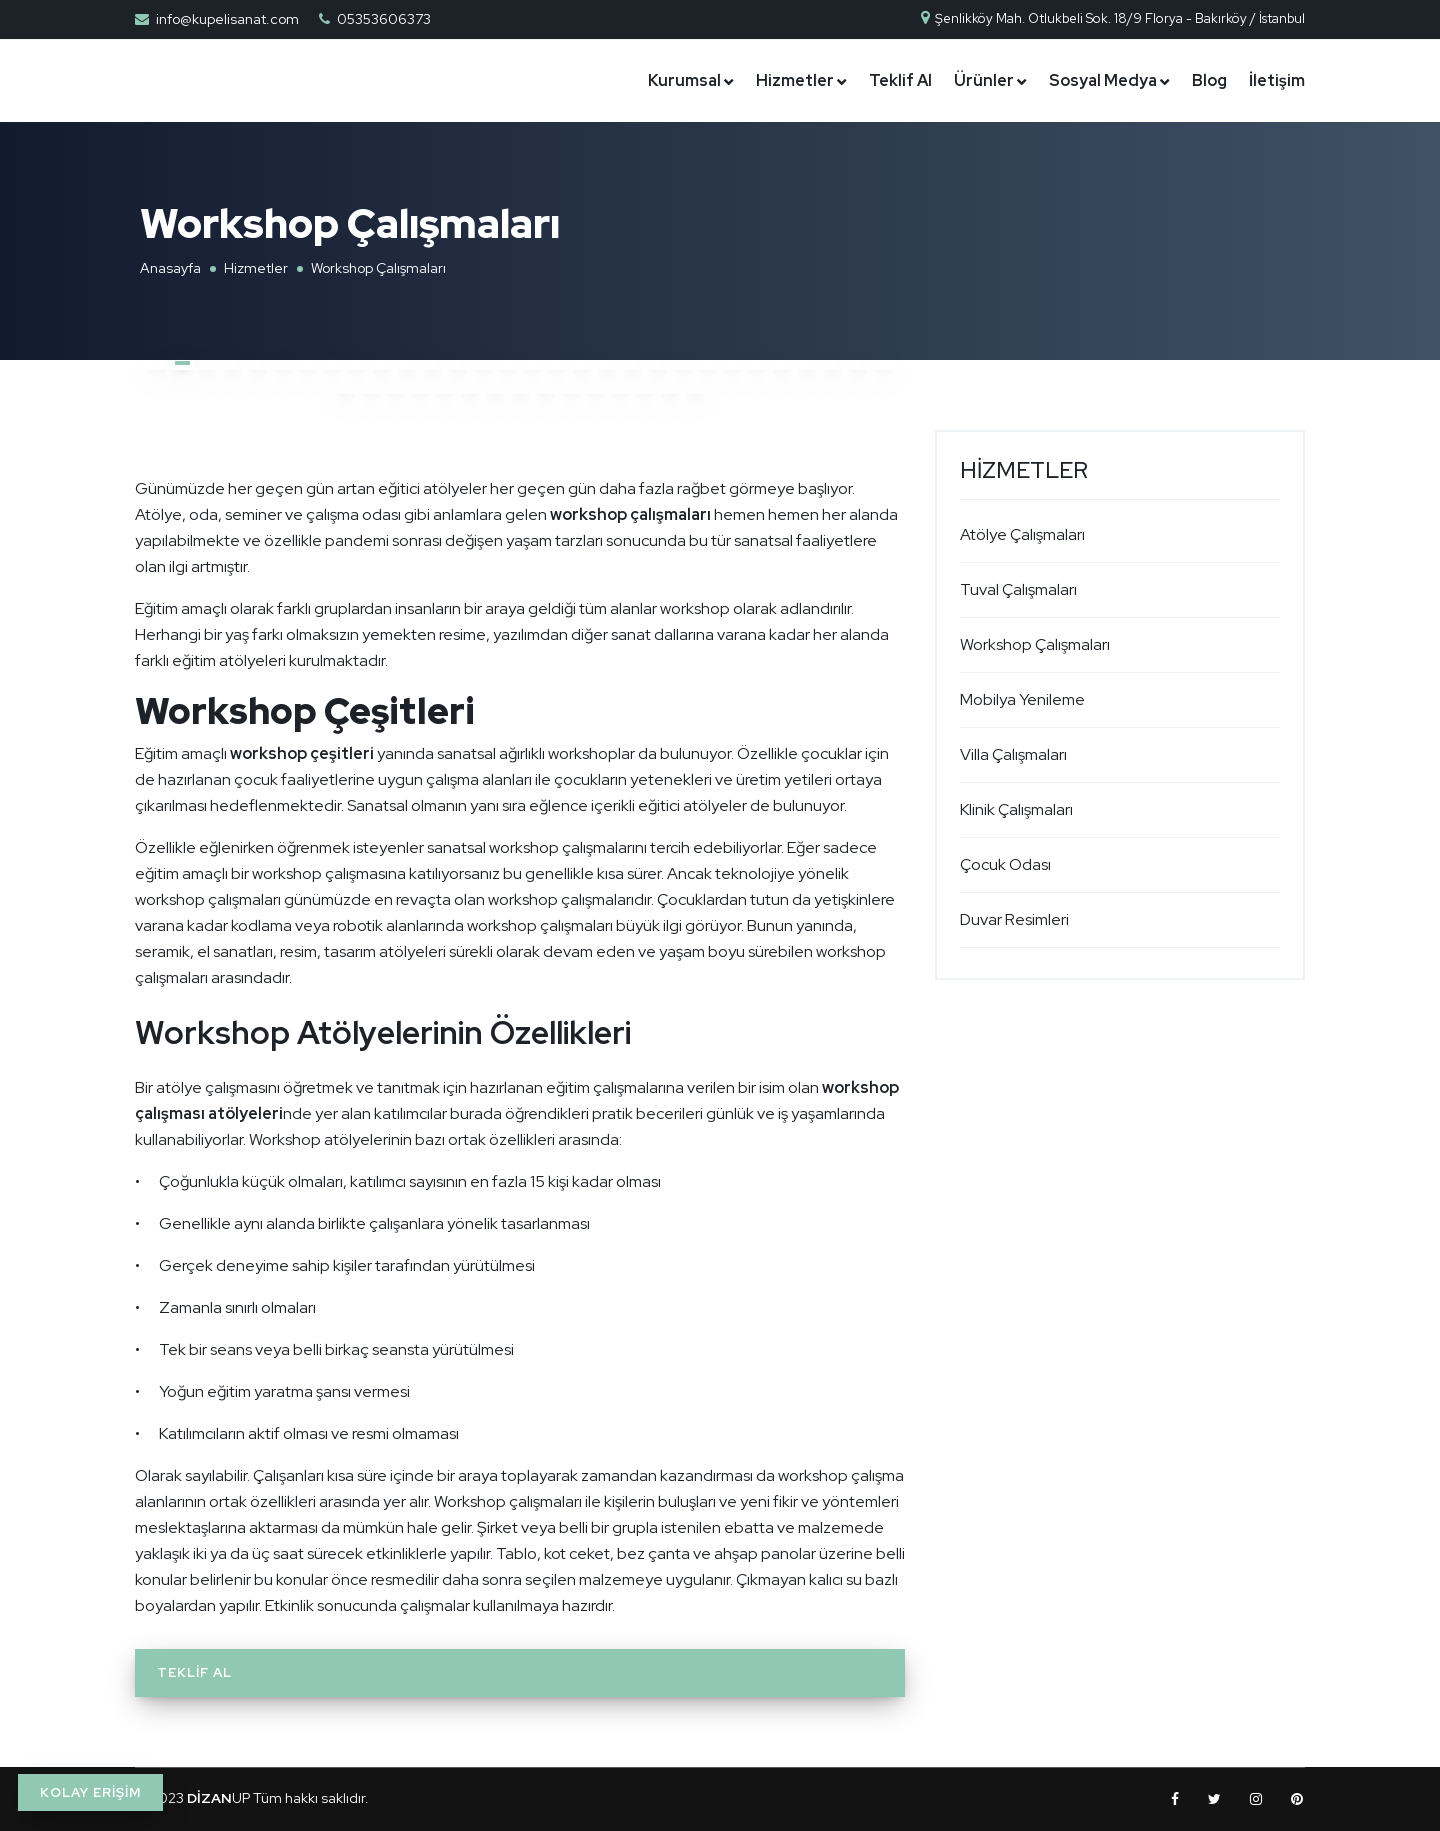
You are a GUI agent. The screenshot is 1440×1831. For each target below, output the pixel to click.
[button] (157, 364)
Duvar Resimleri (1014, 919)
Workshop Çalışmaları (1035, 644)
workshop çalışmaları (630, 514)
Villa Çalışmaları (1013, 754)
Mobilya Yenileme (1022, 699)
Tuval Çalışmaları (1018, 589)
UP (218, 1798)
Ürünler (984, 80)
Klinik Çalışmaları (1016, 809)
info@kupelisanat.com (227, 19)
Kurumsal (684, 80)
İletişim (1277, 80)
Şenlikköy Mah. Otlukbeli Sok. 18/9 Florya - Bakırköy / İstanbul (1112, 18)
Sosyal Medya (1103, 80)
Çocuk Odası (1005, 864)
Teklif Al (900, 80)
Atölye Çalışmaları (1022, 534)
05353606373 (384, 19)
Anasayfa (170, 268)
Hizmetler (795, 80)
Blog (1209, 80)
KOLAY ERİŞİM (90, 1792)
